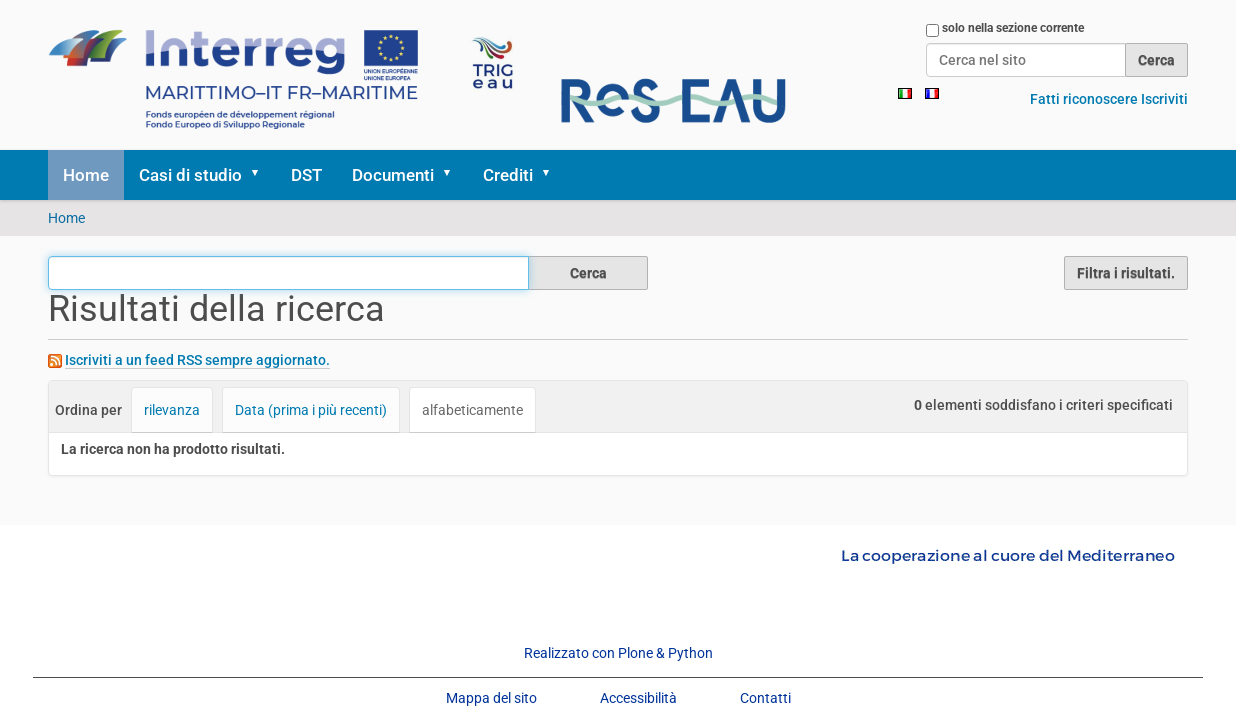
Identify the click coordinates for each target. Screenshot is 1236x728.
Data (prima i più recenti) (311, 410)
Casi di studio (190, 175)
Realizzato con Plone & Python (618, 653)
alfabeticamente (472, 410)
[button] (262, 175)
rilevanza (172, 410)
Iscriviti (1164, 99)
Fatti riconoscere (1084, 99)
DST (306, 175)
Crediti (508, 175)
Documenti (393, 175)
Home (86, 175)
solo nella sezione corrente (1013, 28)
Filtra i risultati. (1126, 273)
